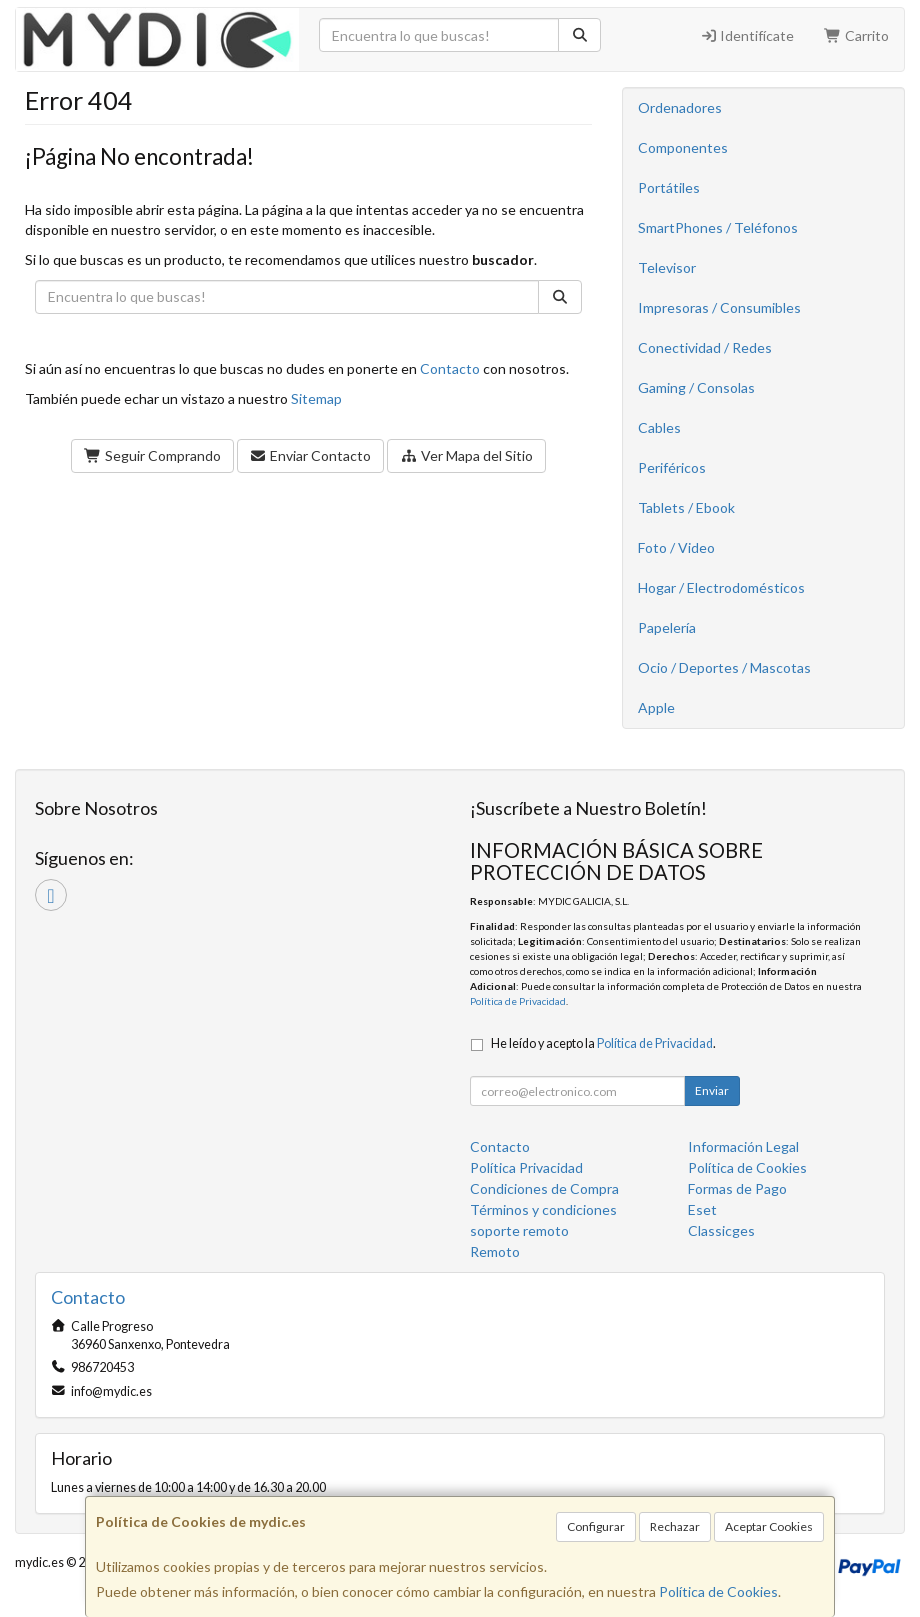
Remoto (495, 1251)
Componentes (683, 147)
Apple (656, 707)
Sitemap (316, 398)
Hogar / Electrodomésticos (721, 587)
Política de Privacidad (518, 1001)
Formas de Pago (737, 1188)
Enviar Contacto (311, 455)
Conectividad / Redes (705, 347)
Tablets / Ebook (686, 507)
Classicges (721, 1230)
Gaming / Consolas (696, 387)
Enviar (712, 1090)
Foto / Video (676, 547)
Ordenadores (680, 107)
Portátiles (669, 187)
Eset (702, 1209)
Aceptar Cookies (769, 1526)
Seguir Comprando (152, 455)
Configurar (596, 1526)
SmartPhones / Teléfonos (718, 227)
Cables (659, 427)
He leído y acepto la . (603, 1043)
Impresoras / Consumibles (719, 307)
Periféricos (672, 467)
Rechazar (675, 1526)
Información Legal (743, 1146)
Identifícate (747, 35)
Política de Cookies (718, 1591)
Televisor (667, 267)
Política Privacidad (526, 1167)
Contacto (450, 368)
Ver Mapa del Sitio (466, 455)
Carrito (856, 35)
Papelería (667, 627)
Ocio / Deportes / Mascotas (724, 667)
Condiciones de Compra (544, 1188)
